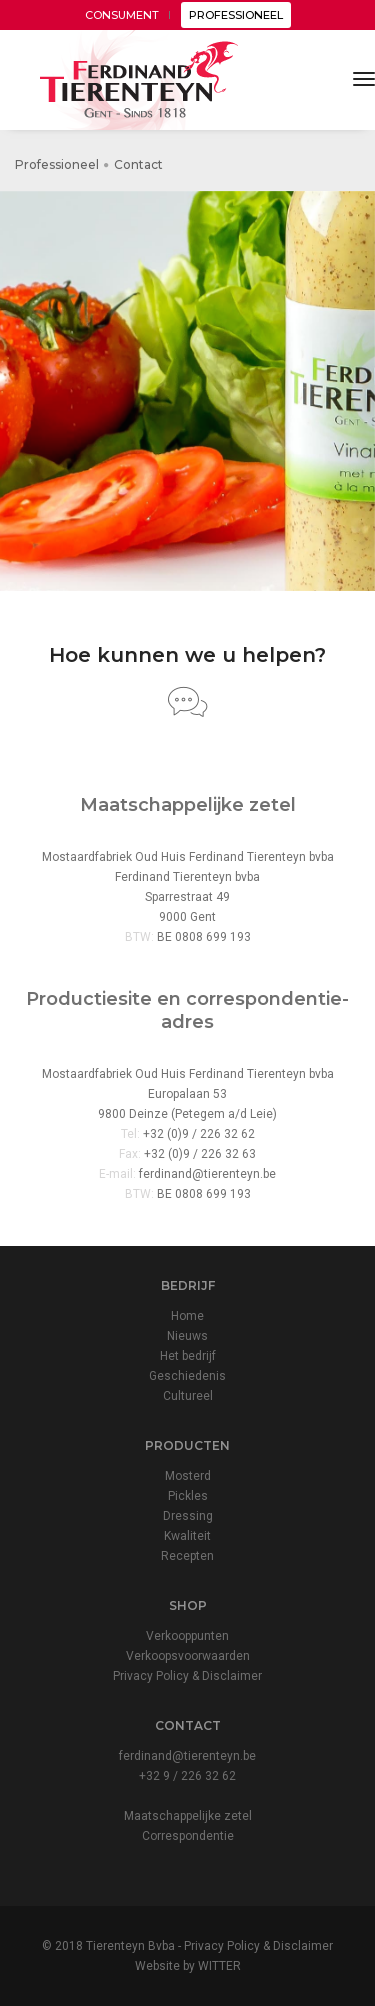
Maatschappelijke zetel (188, 1816)
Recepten (187, 1556)
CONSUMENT (122, 15)
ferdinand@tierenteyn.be (207, 1174)
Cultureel (188, 1396)
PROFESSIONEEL (236, 15)
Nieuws (187, 1336)
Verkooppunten (187, 1636)
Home (187, 1316)
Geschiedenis (187, 1376)
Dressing (188, 1516)
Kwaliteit (187, 1536)
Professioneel (57, 164)
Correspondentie (188, 1836)
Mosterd (188, 1476)
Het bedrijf (188, 1356)
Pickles (188, 1496)
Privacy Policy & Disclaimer (187, 1676)
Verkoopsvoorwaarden (188, 1656)
